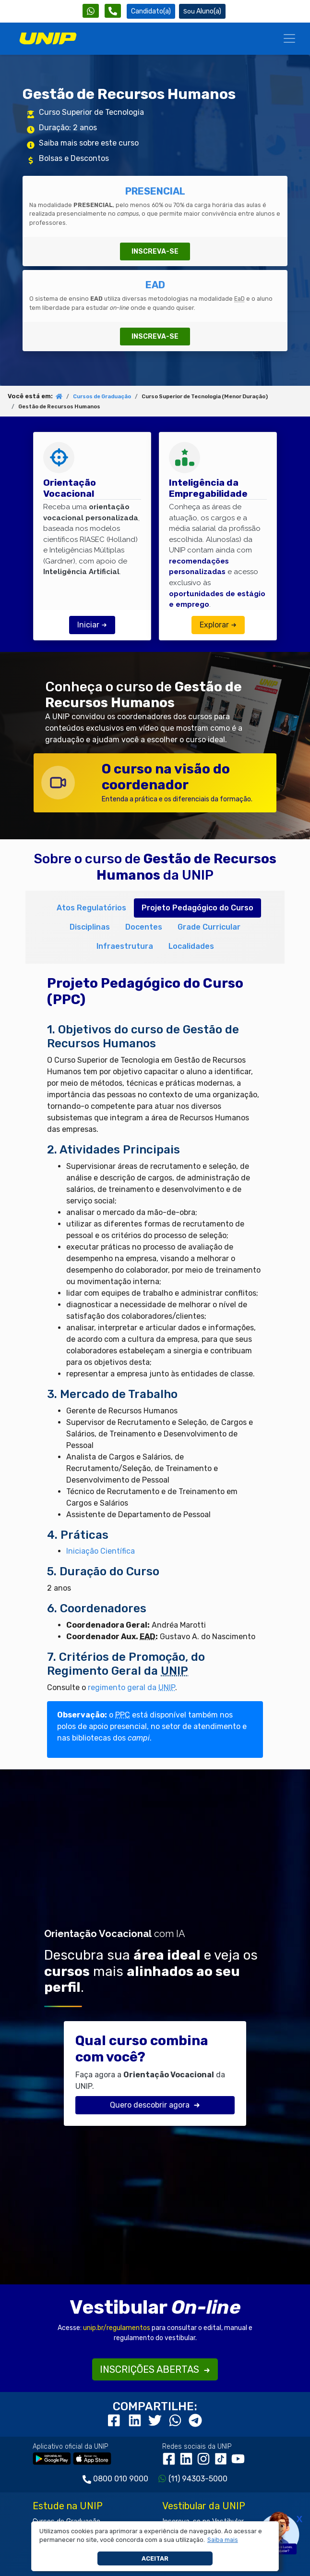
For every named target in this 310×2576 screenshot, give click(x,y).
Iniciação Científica (100, 1551)
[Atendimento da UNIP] (113, 11)
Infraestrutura (124, 946)
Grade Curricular (209, 927)
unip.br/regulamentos (116, 2328)
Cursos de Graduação (102, 396)
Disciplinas (90, 927)
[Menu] (289, 38)
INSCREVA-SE (155, 251)
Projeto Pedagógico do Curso (197, 907)
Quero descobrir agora (155, 2105)
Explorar (218, 624)
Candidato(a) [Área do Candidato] (151, 11)
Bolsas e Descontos (74, 158)
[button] (222, 2540)
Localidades (191, 946)
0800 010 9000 (120, 2478)
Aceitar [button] (155, 2558)
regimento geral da (131, 1687)
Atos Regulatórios (91, 907)
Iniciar (92, 624)
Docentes (143, 927)
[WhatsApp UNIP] (91, 11)
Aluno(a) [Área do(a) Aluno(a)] (202, 11)
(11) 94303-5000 (197, 2478)
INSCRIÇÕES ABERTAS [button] (155, 2369)
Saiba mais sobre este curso (89, 142)
